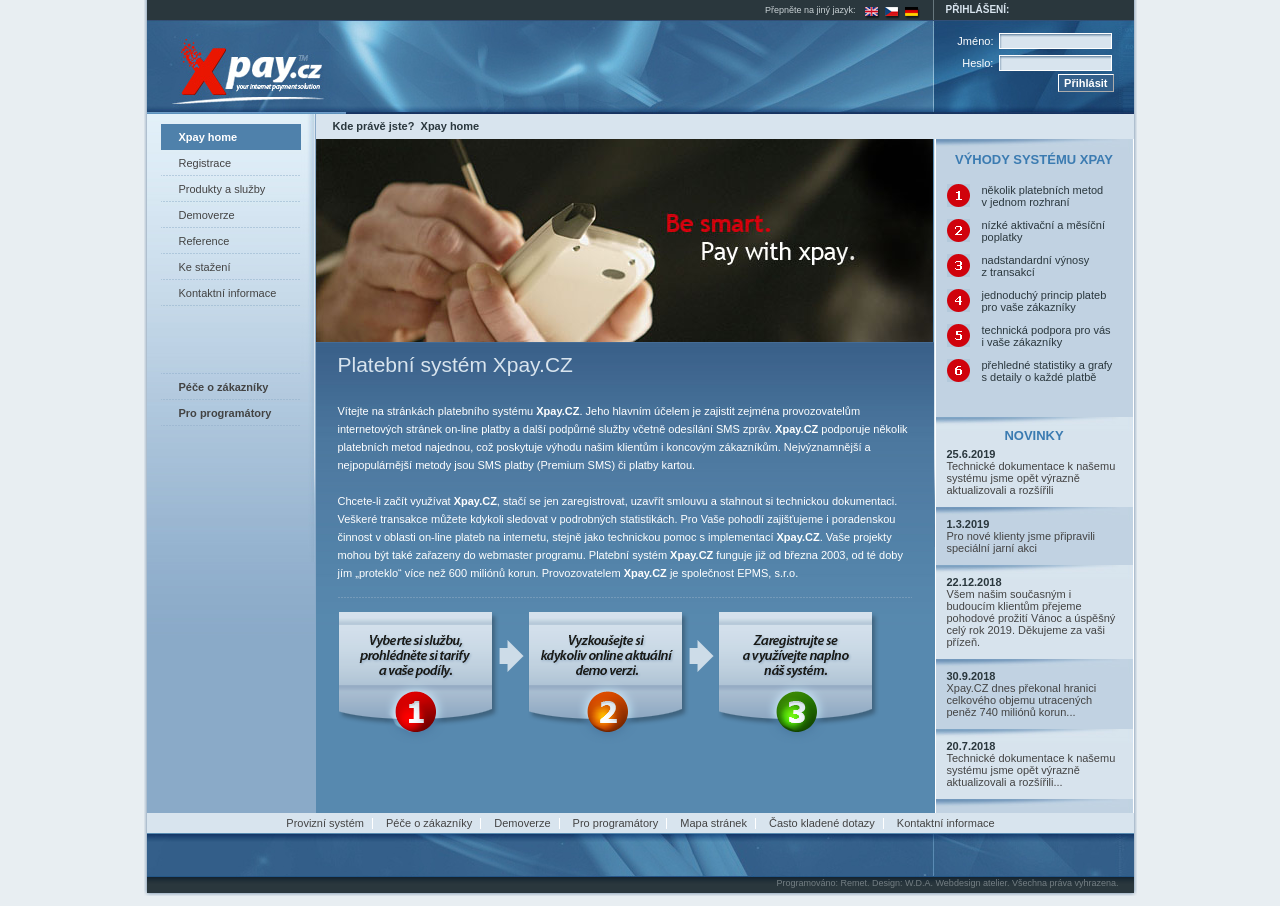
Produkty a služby (222, 189)
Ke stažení (205, 267)
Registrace (205, 163)
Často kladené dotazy (822, 823)
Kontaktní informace (228, 293)
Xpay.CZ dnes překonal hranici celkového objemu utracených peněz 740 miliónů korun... (1022, 700)
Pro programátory (616, 823)
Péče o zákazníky (429, 823)
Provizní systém (325, 823)
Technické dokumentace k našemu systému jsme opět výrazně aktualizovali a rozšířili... (1031, 770)
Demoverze (207, 215)
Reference (204, 241)
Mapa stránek (713, 823)
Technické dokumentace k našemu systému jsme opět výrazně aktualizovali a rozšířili (1031, 478)
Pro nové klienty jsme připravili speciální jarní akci (1021, 542)
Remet (853, 883)
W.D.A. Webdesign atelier (956, 883)
